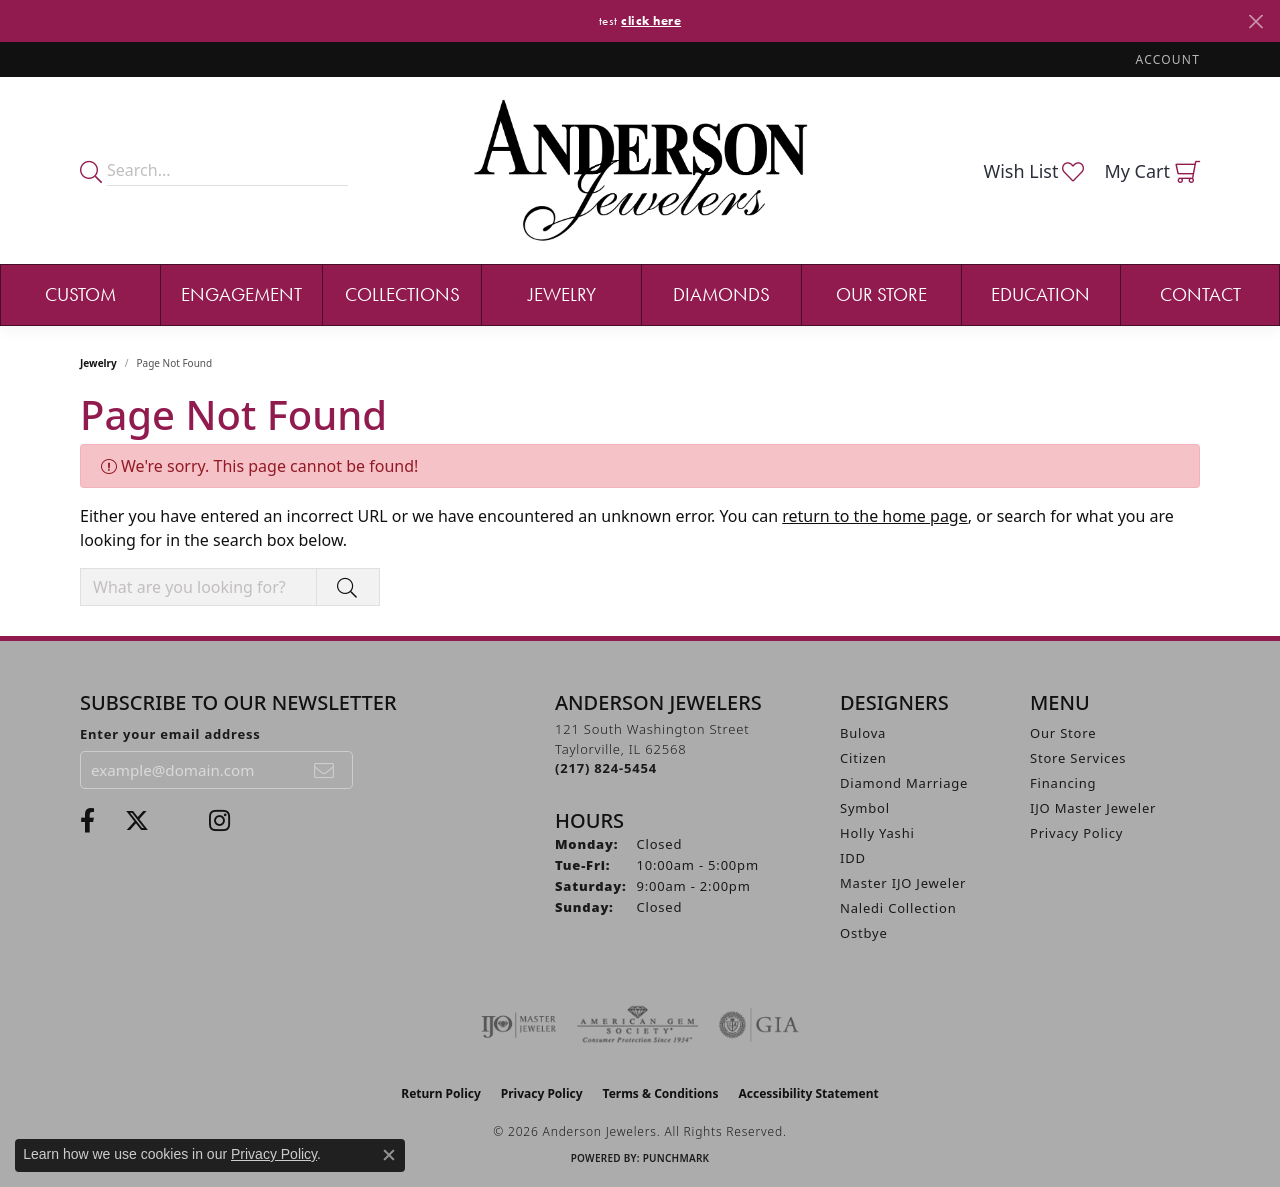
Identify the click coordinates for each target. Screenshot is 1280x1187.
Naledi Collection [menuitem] (898, 908)
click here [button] (651, 20)
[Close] (1255, 21)
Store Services (1078, 758)
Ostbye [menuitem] (864, 933)
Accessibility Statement (808, 1093)
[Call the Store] (606, 768)
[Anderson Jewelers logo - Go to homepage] (640, 170)
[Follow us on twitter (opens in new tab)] (137, 821)
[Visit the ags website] (637, 1025)
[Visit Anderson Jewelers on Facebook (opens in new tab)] (87, 821)
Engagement (241, 294)
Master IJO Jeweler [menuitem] (903, 883)
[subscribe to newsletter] (325, 770)
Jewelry (562, 294)
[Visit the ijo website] (518, 1025)
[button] (1166, 59)
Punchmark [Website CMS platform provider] (676, 1158)
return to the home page (875, 516)
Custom (80, 294)
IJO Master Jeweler (1093, 808)
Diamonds (721, 294)
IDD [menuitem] (853, 858)
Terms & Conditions (661, 1093)
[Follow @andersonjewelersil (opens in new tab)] (219, 821)
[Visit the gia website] (759, 1025)
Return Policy (441, 1093)
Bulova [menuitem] (863, 733)
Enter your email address (170, 734)
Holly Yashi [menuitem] (877, 833)
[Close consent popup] (389, 1155)
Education (1040, 294)
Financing (1063, 783)
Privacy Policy (1076, 833)
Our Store (881, 294)
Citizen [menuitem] (863, 758)
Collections (402, 294)
